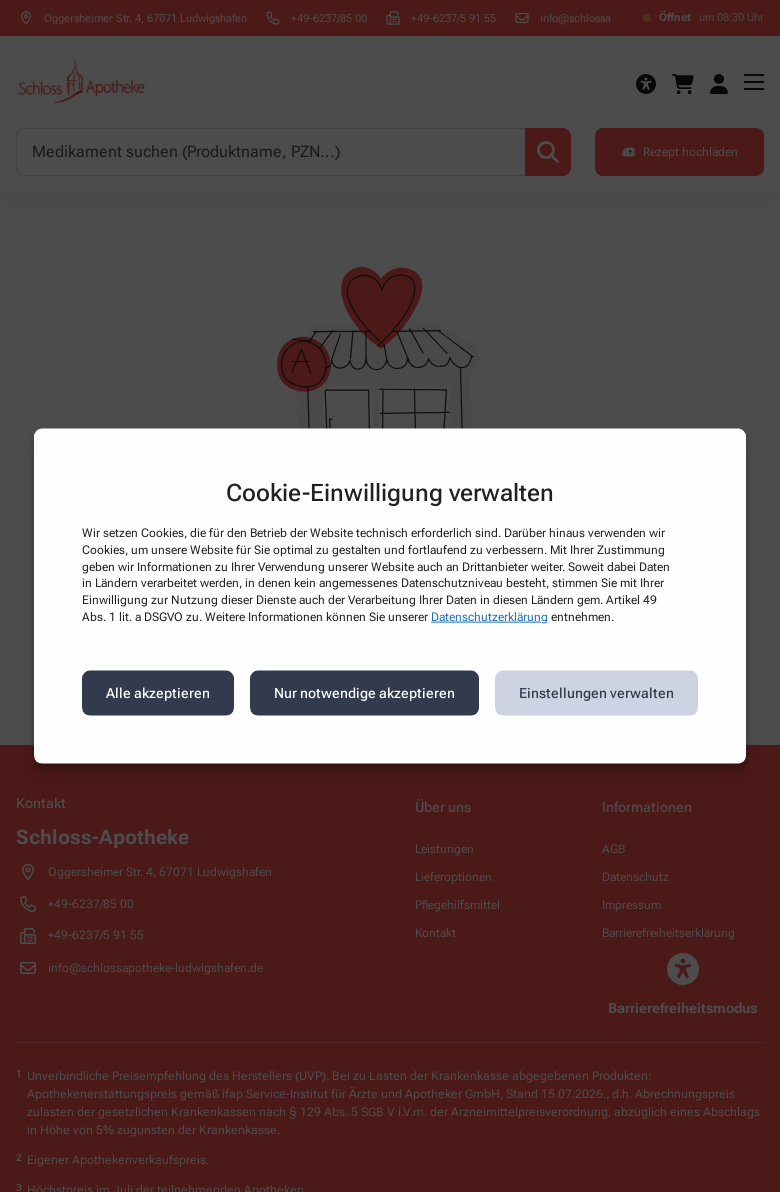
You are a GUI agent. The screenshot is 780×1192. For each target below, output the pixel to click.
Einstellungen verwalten (596, 693)
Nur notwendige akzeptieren (364, 693)
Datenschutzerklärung (489, 617)
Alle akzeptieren (158, 693)
